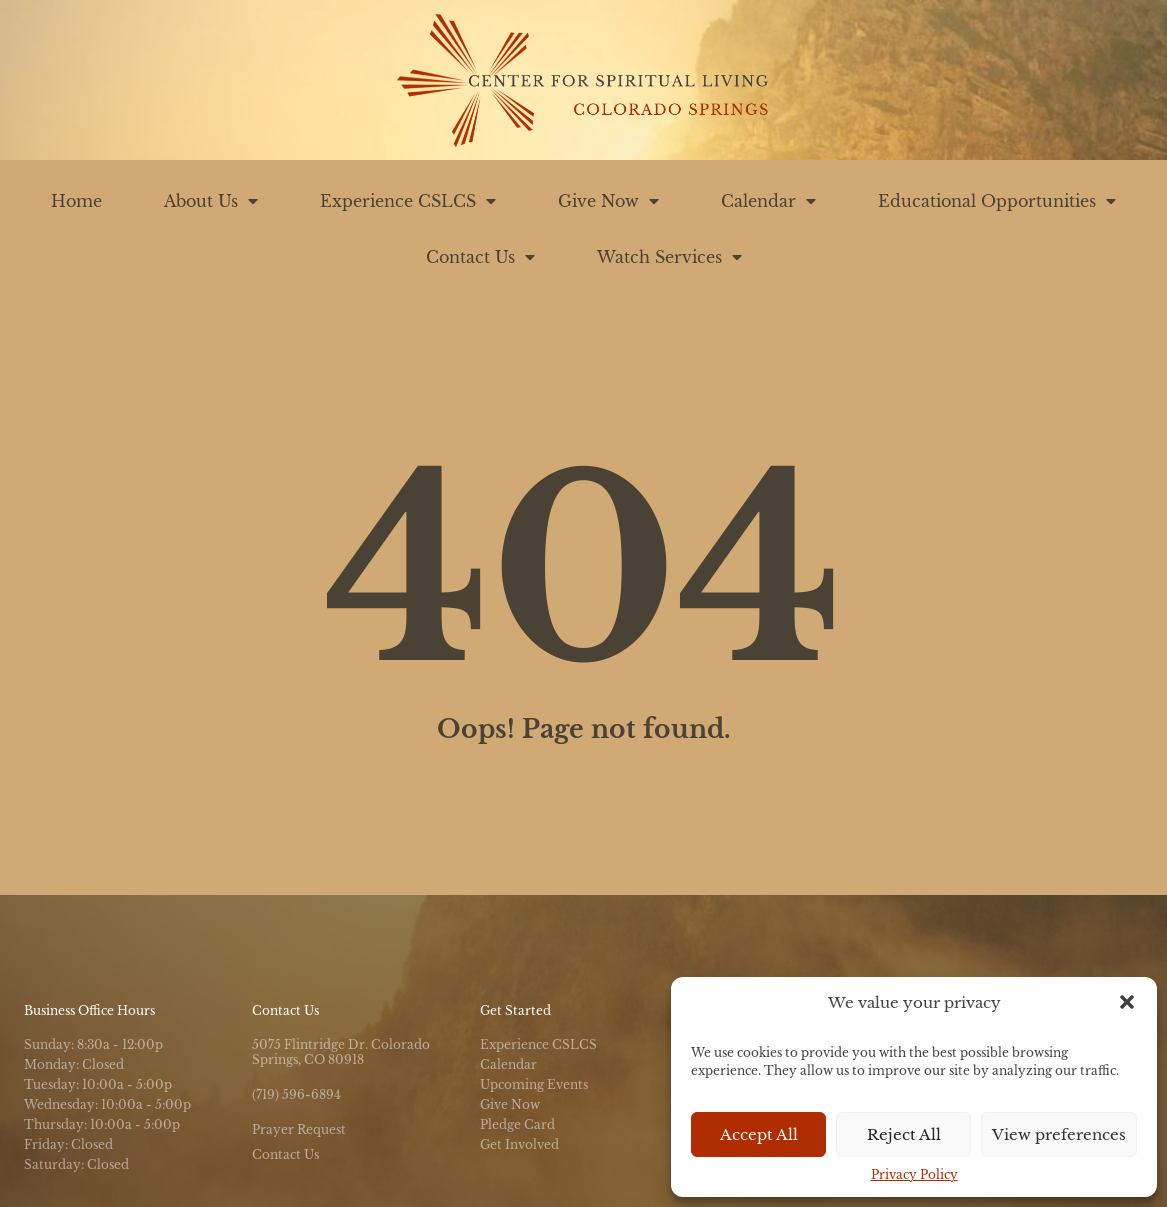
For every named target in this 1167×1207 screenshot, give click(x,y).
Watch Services (669, 257)
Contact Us (480, 257)
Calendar (768, 201)
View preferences (1059, 1134)
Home (76, 201)
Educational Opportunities (997, 201)
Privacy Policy (914, 1174)
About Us (211, 201)
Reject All (904, 1134)
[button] (1127, 1002)
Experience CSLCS (408, 201)
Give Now (608, 201)
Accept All (759, 1134)
